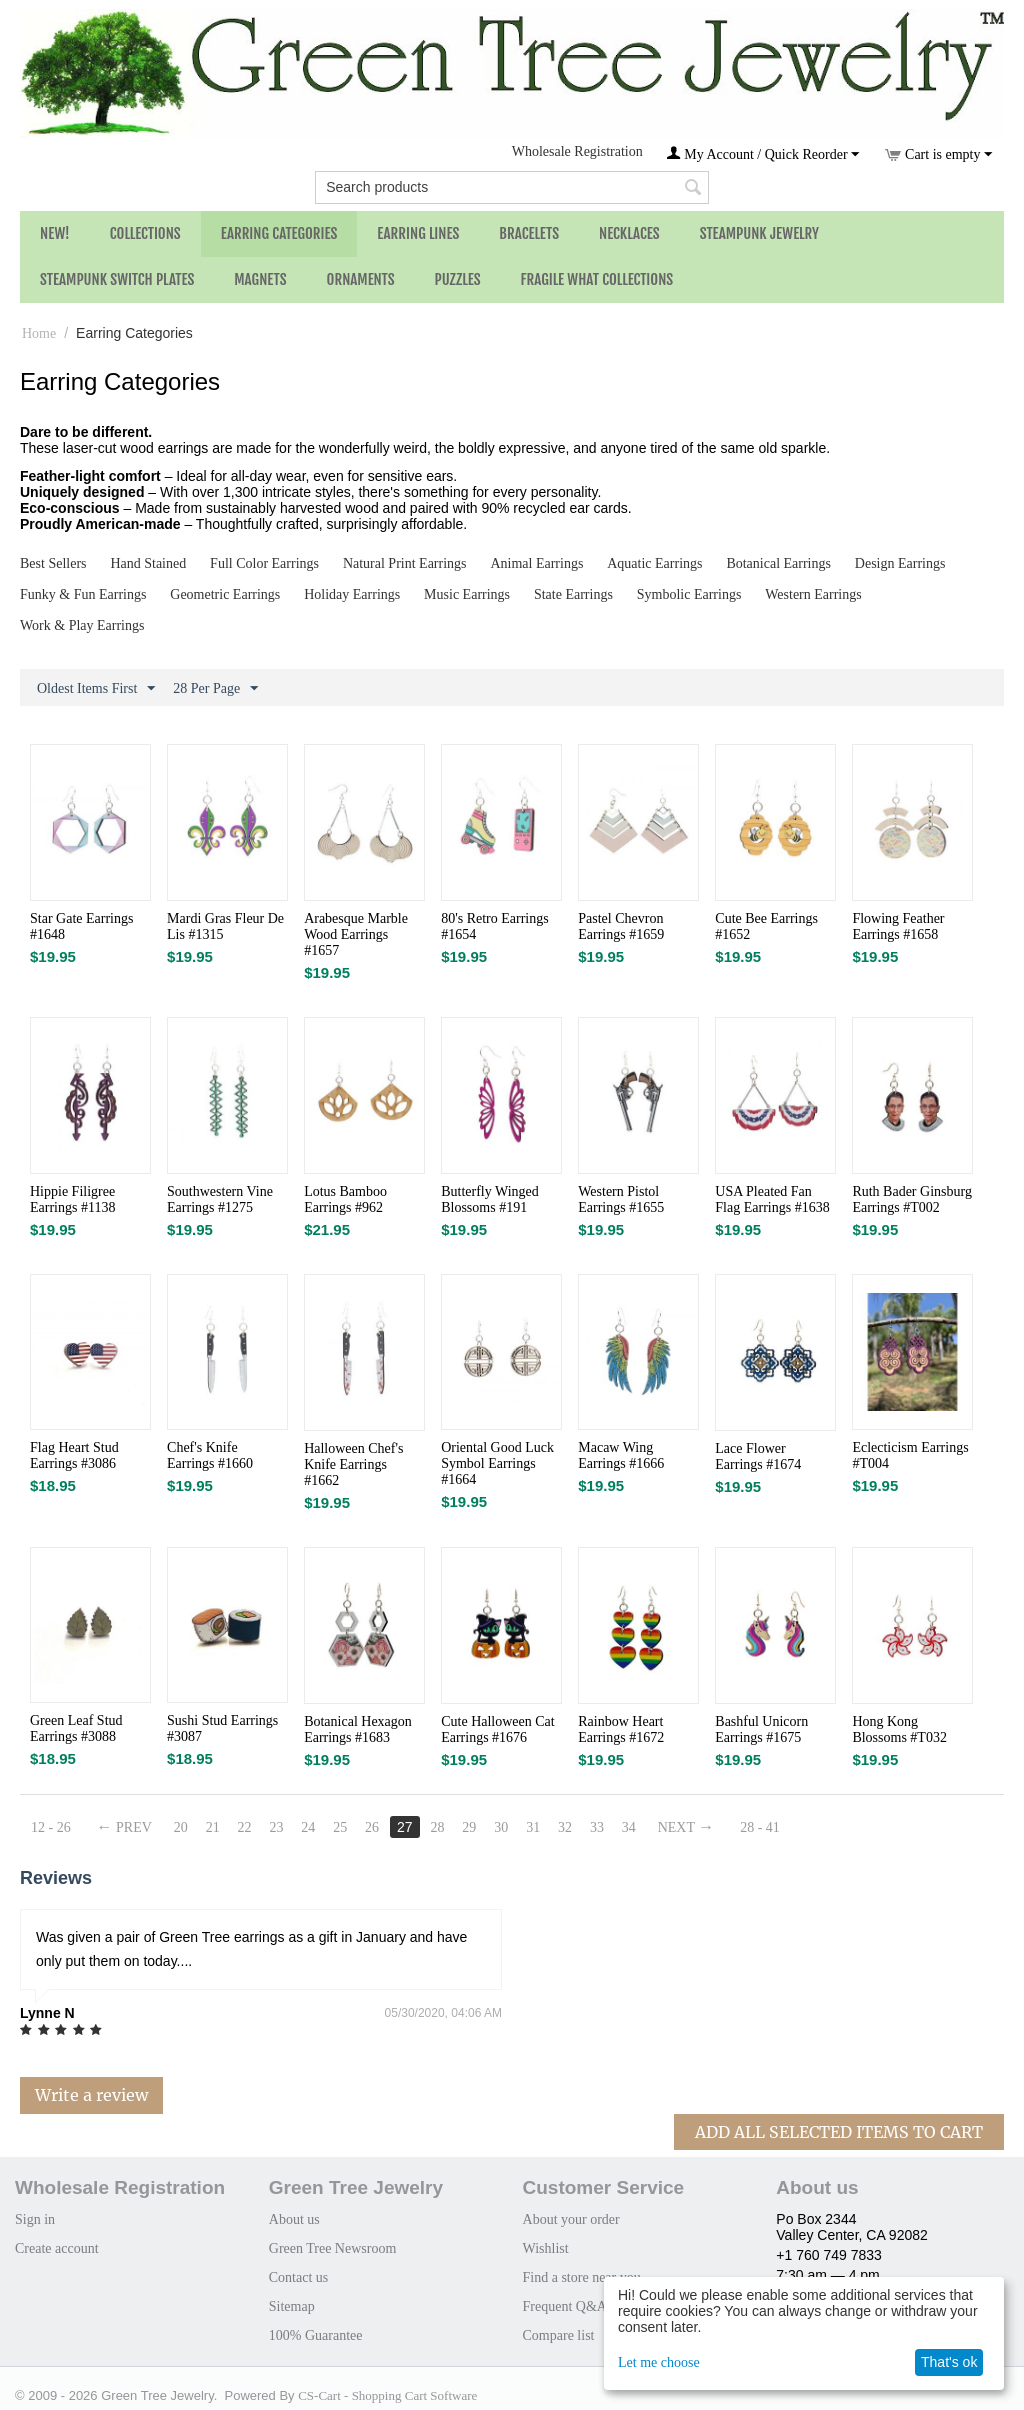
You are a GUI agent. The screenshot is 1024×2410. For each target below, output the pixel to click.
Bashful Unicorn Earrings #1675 (761, 1729)
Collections (145, 233)
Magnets (260, 279)
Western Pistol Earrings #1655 (621, 1199)
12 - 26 (51, 1827)
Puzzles (458, 279)
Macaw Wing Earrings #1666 (621, 1455)
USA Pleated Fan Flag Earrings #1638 (772, 1199)
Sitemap (292, 2306)
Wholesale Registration (577, 151)
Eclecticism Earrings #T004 (910, 1455)
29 (469, 1827)
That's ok (949, 2362)
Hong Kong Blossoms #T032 (899, 1729)
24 (308, 1827)
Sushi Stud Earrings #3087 (222, 1728)
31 (533, 1827)
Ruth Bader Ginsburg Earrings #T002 (912, 1199)
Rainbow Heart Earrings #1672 (621, 1729)
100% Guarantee (316, 2335)
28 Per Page (215, 689)
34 (629, 1827)
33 (597, 1827)
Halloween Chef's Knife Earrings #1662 (353, 1464)
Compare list (559, 2335)
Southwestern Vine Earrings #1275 (220, 1199)
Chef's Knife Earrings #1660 (210, 1455)
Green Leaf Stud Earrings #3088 (76, 1728)
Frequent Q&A (565, 2306)
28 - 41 (760, 1827)
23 (276, 1827)
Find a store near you (582, 2277)
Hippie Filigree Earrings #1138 (72, 1199)
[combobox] (512, 187)
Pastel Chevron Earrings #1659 (621, 926)
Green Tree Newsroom (333, 2248)
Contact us (299, 2277)
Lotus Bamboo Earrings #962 (345, 1199)
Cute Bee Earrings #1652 (766, 926)
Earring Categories (279, 233)
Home (39, 333)
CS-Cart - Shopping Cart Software (387, 2395)
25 (340, 1827)
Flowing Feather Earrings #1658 (898, 926)
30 (501, 1827)
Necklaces (629, 233)
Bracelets (529, 233)
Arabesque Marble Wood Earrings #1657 (356, 934)
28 (437, 1827)
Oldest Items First (96, 689)
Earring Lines (418, 233)
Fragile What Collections (597, 279)
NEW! (55, 233)
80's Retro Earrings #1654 (495, 926)
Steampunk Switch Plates (117, 279)
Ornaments (361, 279)
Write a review (91, 2095)
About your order (571, 2219)
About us (294, 2219)
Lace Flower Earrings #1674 (758, 1456)
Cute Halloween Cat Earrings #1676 (498, 1729)
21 (213, 1827)
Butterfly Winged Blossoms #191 (490, 1199)
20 (181, 1827)
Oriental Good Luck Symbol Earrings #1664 (497, 1463)
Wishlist (546, 2248)
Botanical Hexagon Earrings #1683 (358, 1729)
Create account (57, 2248)
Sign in (35, 2219)
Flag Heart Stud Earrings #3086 (74, 1455)
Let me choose (659, 2362)
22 (245, 1827)
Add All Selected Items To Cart (839, 2132)
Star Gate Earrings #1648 (81, 926)
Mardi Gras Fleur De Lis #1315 (225, 926)
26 (372, 1827)
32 (565, 1827)
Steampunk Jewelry (759, 233)
